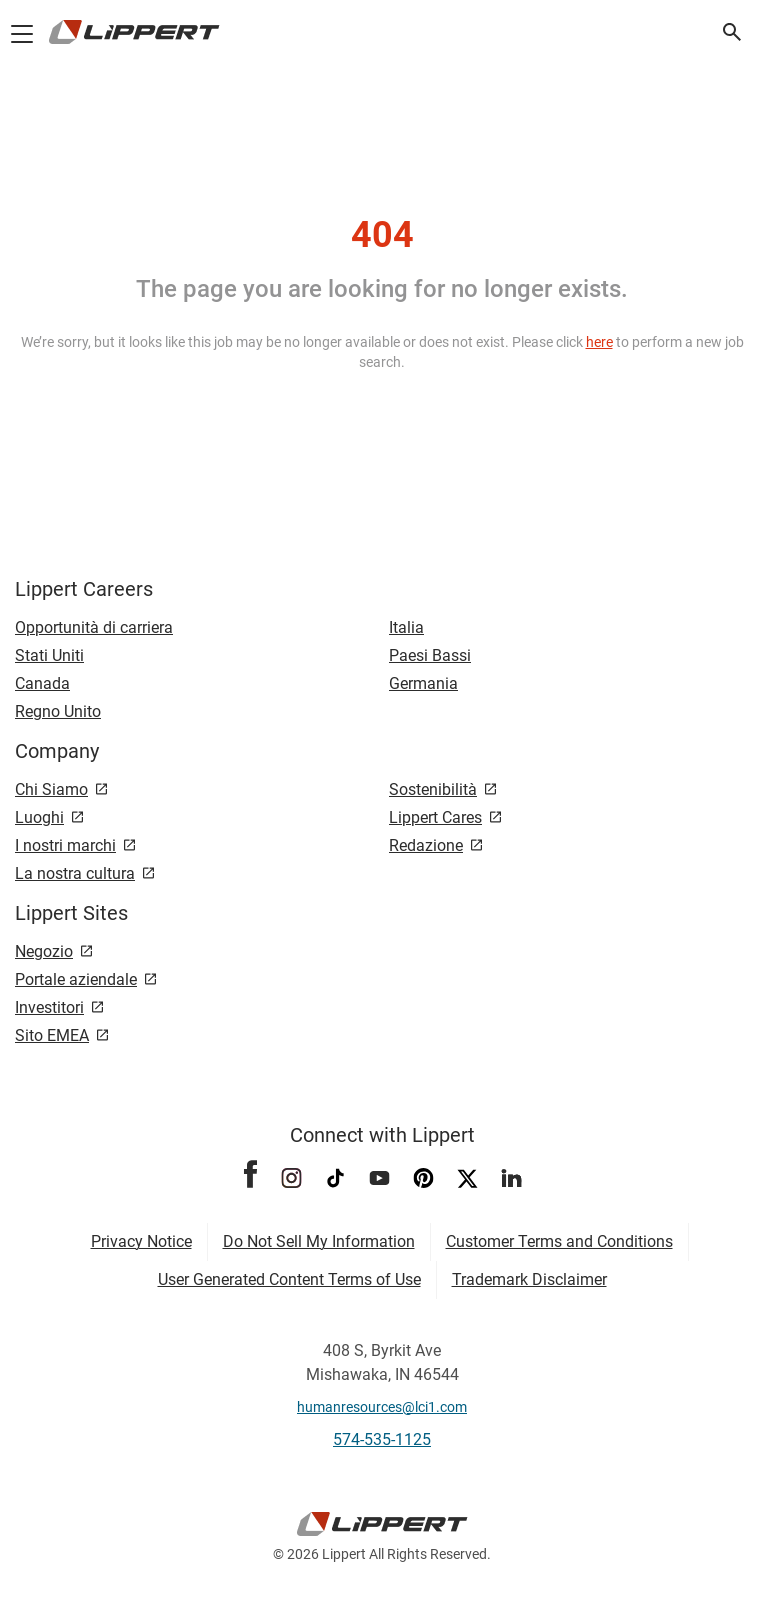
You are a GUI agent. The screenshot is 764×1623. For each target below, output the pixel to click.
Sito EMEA (52, 1035)
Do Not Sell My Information (319, 1241)
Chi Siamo (51, 789)
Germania (423, 683)
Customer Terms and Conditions (559, 1241)
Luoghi (39, 817)
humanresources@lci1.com (382, 1407)
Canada (42, 683)
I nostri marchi (65, 845)
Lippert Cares (435, 817)
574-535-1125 (382, 1439)
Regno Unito (58, 711)
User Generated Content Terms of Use (289, 1279)
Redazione (426, 845)
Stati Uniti (49, 655)
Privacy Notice (141, 1241)
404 (382, 235)
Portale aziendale (76, 979)
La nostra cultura (75, 873)
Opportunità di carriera (94, 627)
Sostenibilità (433, 789)
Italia (406, 627)
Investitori (49, 1007)
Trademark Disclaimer (529, 1279)
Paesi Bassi (430, 655)
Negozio (44, 951)
